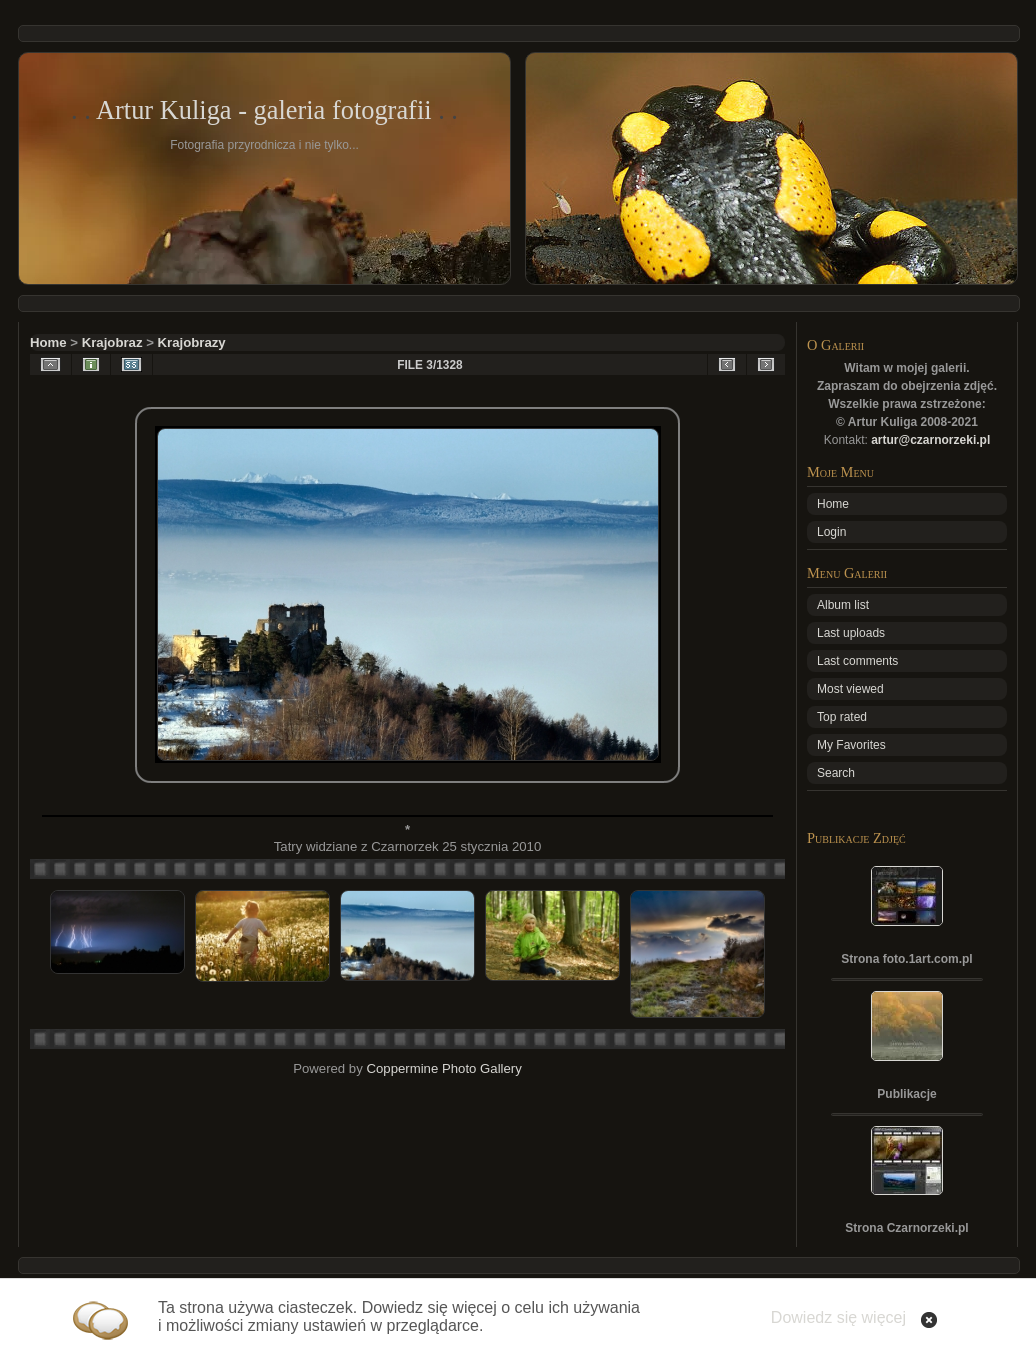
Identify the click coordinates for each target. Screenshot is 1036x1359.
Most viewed (850, 689)
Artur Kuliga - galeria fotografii (264, 110)
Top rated (842, 717)
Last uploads (851, 633)
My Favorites (851, 745)
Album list (843, 605)
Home (48, 342)
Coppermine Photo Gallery (443, 1068)
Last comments (857, 661)
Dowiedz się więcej (838, 1317)
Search (836, 773)
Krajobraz (112, 342)
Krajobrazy (192, 342)
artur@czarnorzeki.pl (930, 440)
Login (831, 532)
